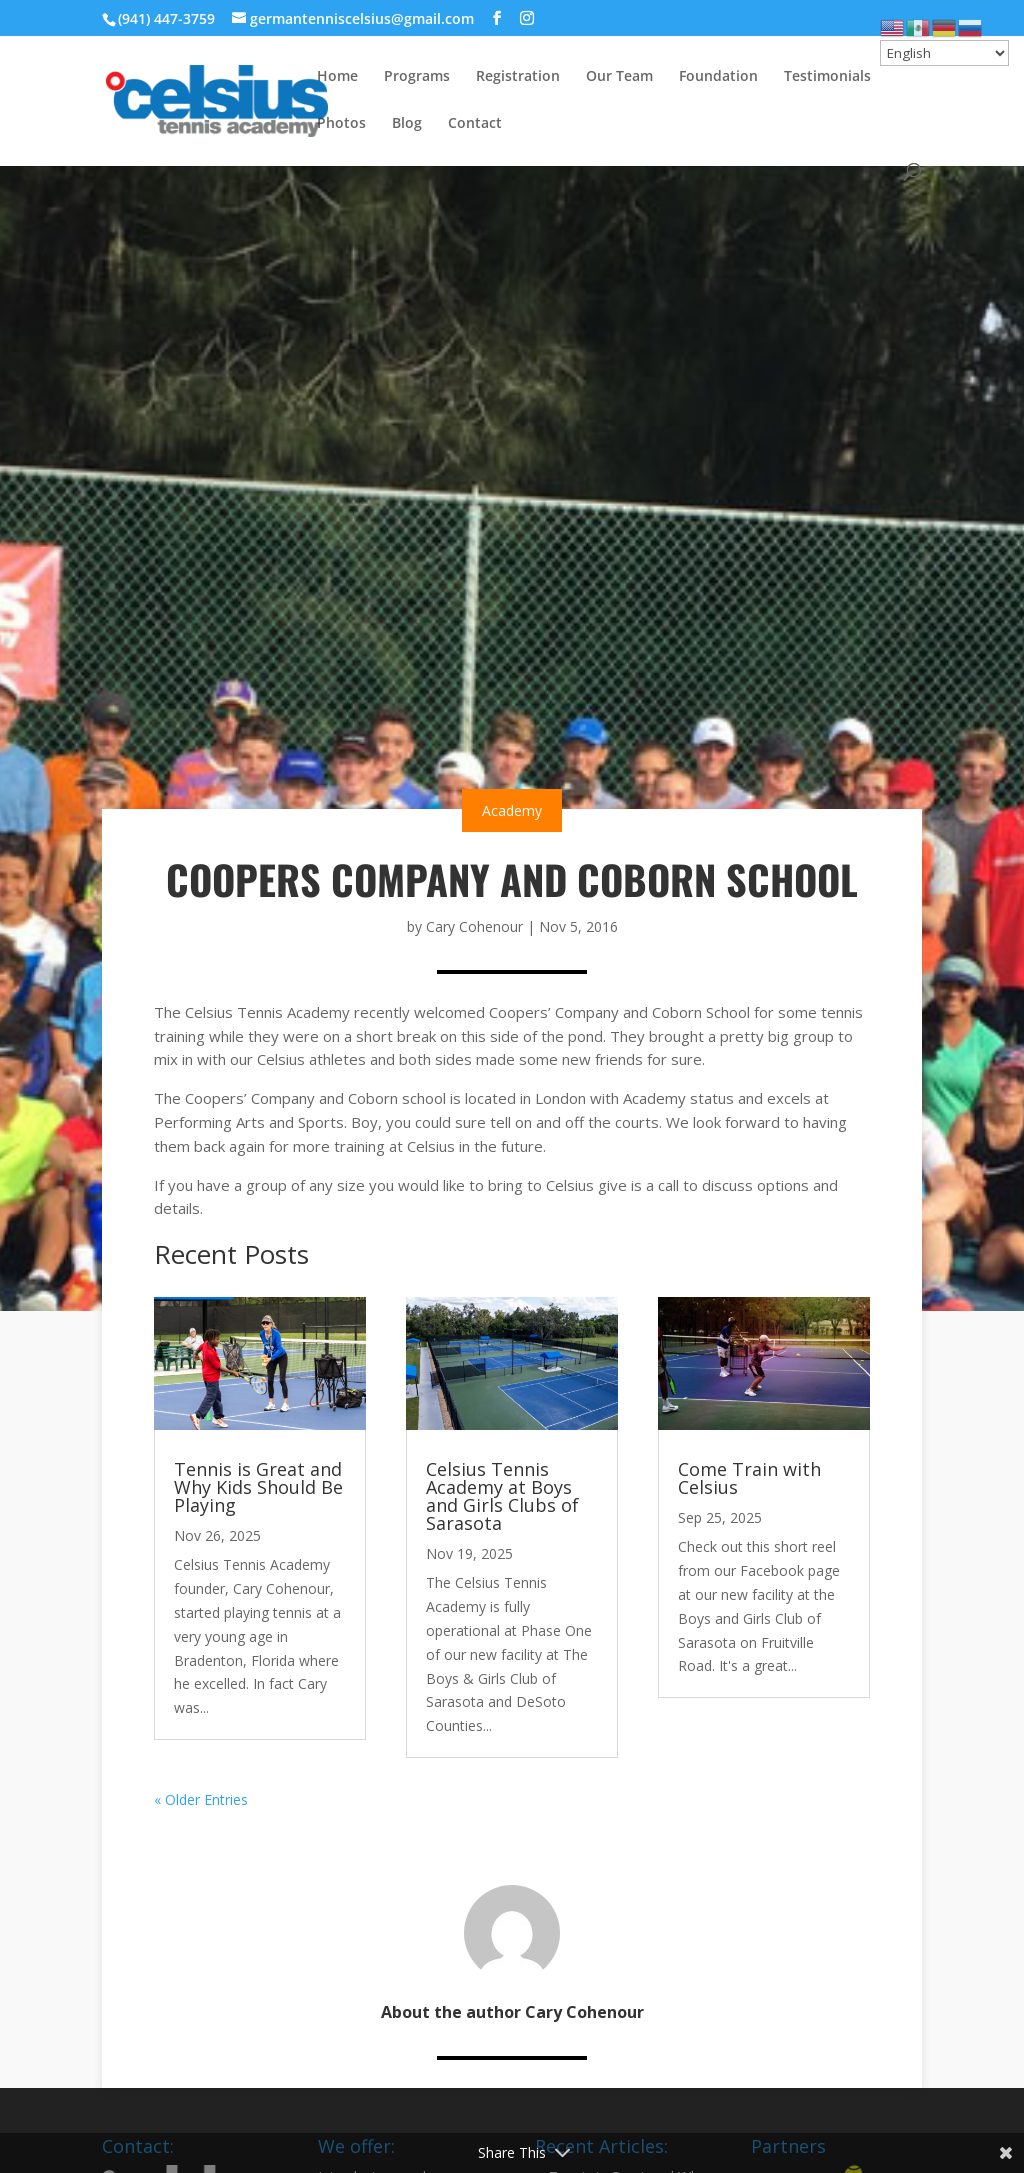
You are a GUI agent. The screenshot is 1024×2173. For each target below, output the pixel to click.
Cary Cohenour (474, 926)
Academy (512, 810)
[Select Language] (944, 53)
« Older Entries (201, 1799)
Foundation (718, 77)
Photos (341, 124)
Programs (417, 77)
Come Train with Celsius (749, 1478)
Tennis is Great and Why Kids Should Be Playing (258, 1487)
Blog (407, 124)
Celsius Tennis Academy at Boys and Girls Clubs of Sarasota (502, 1496)
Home (337, 77)
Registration (518, 77)
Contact (475, 124)
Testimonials (827, 77)
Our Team (619, 77)
